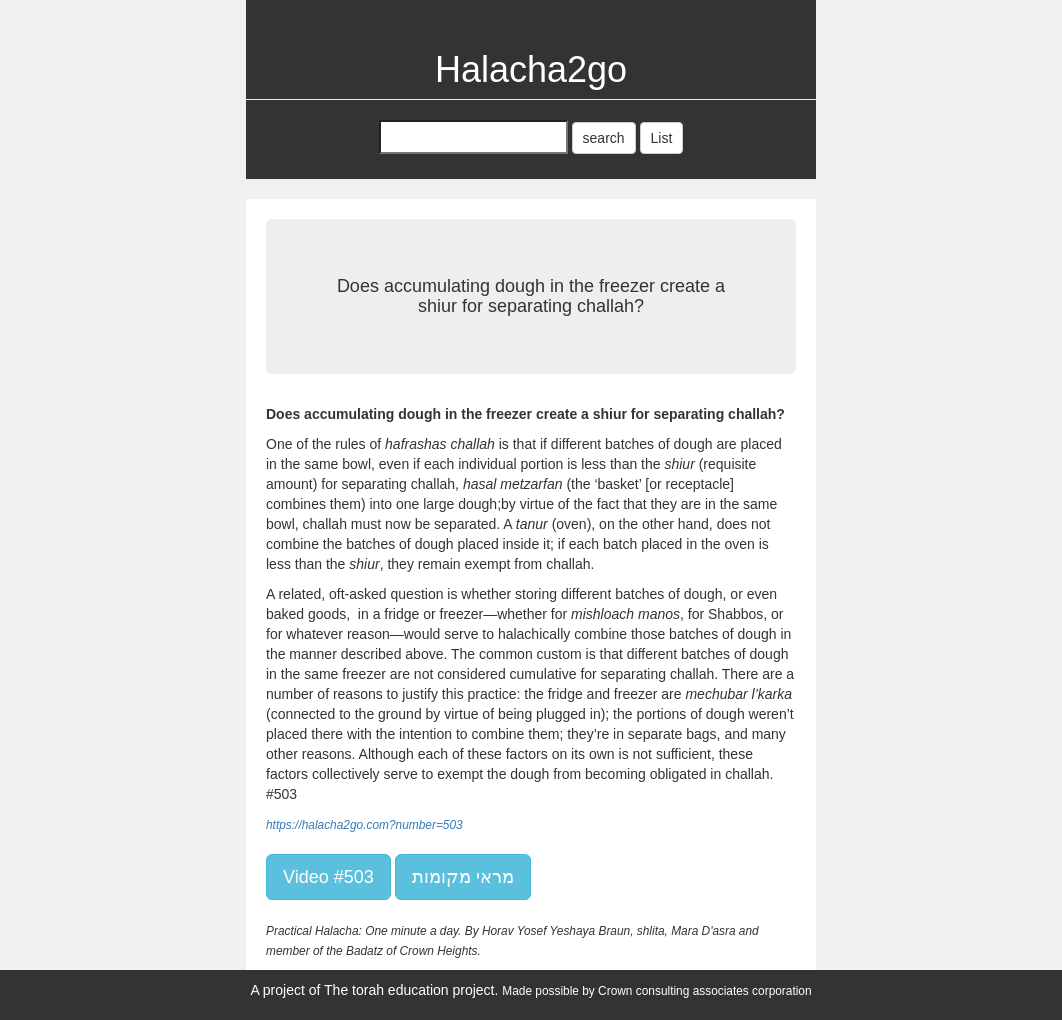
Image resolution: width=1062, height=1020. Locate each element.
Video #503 (328, 877)
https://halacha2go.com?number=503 (364, 825)
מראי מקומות (463, 877)
